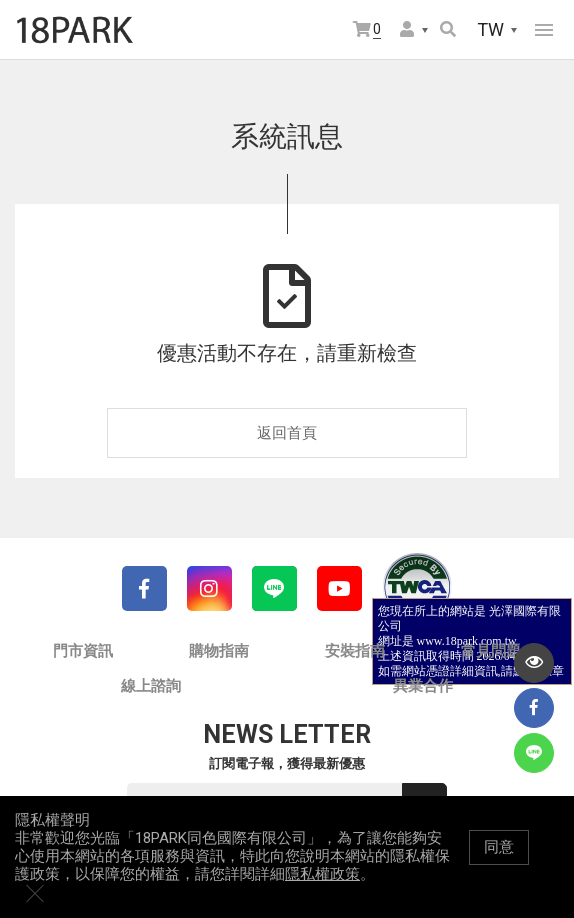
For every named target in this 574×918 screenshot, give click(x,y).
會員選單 (407, 29)
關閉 (549, 867)
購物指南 (219, 651)
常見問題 (491, 651)
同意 (499, 867)
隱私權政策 (322, 894)
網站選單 (544, 30)
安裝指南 (355, 651)
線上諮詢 (151, 686)
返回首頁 (287, 433)
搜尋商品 (448, 29)
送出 (425, 806)
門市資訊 (83, 651)
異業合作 (423, 686)
